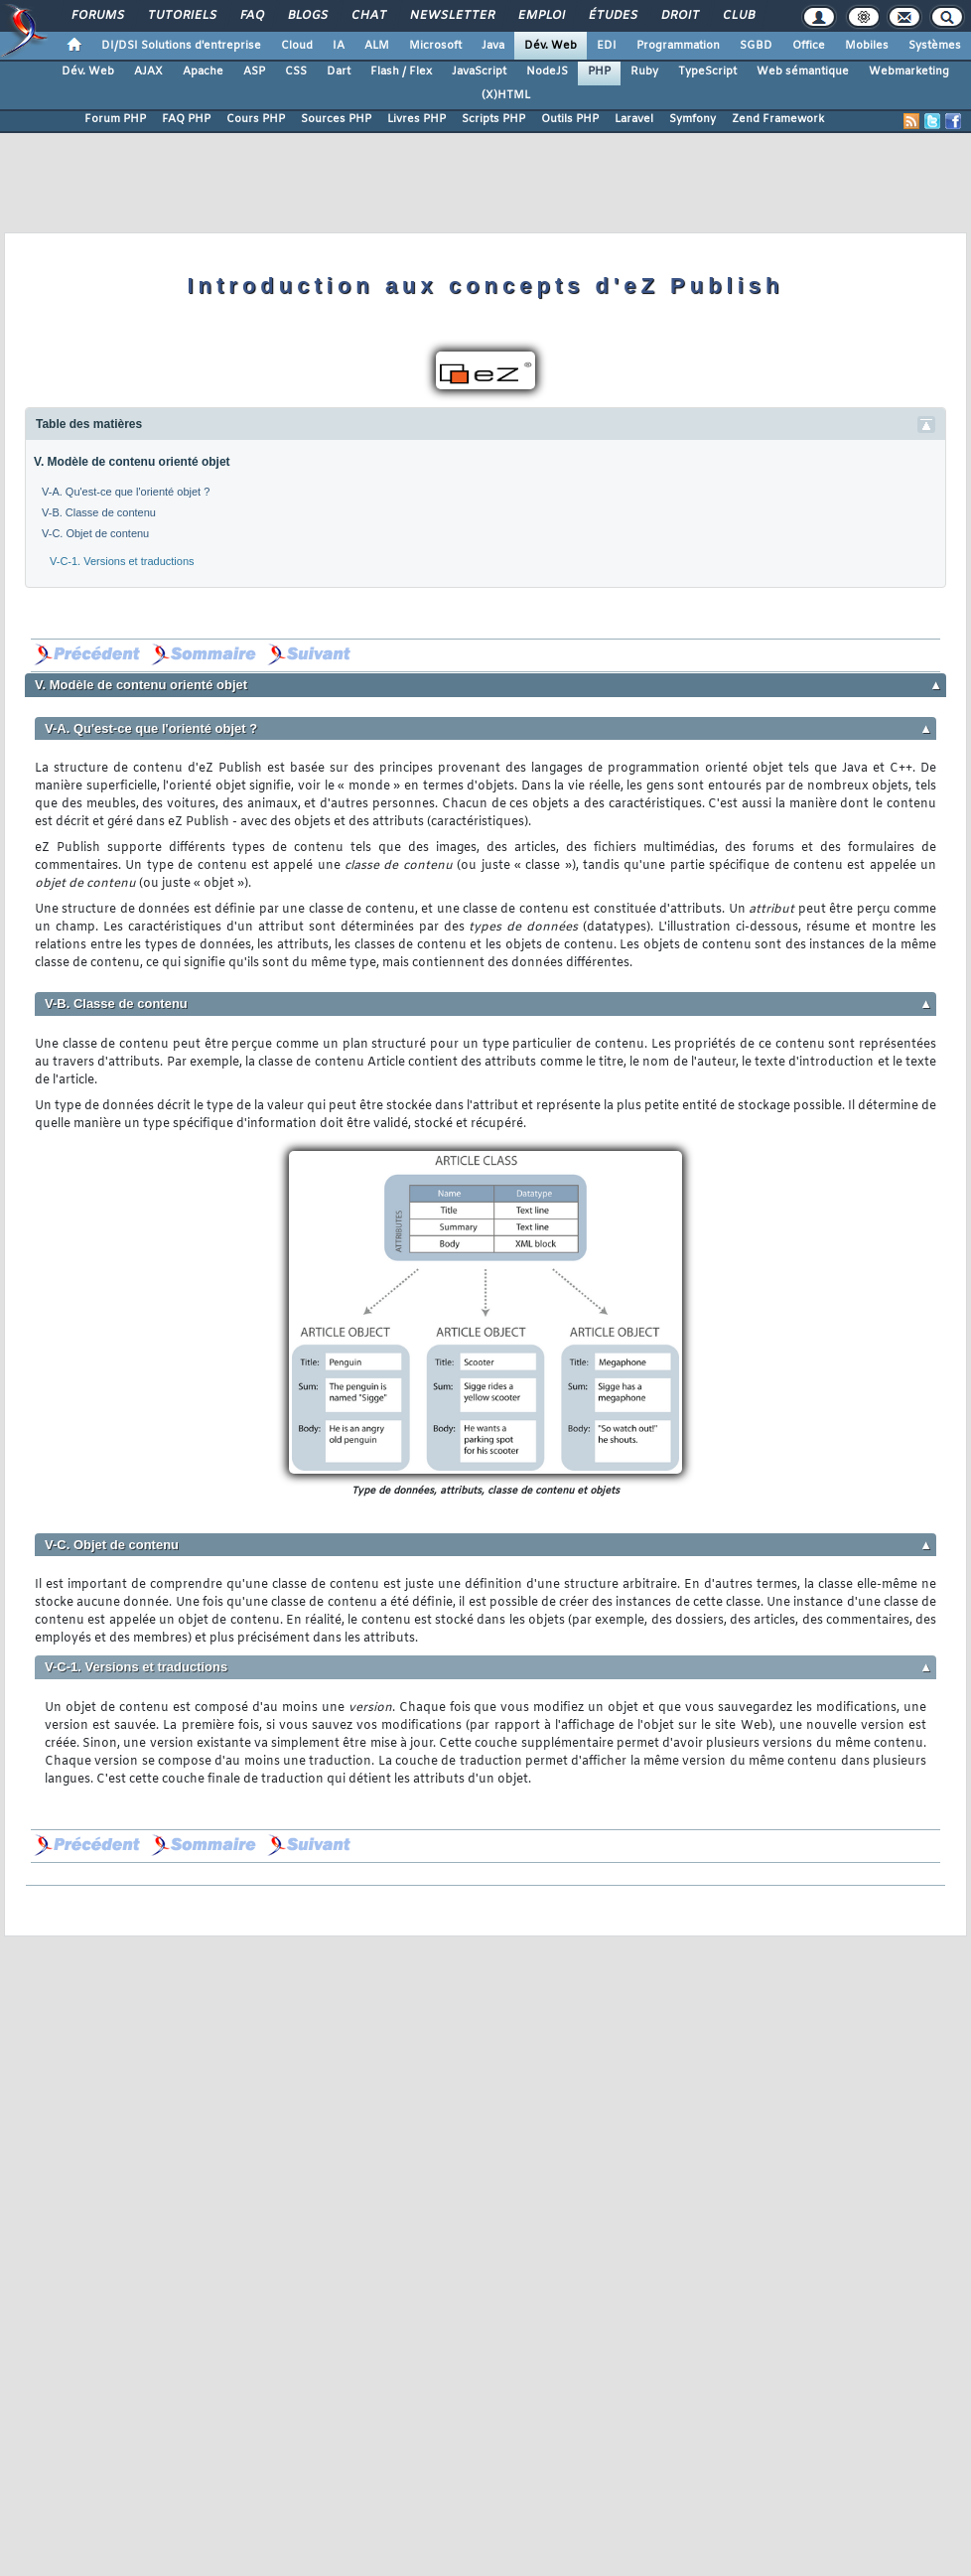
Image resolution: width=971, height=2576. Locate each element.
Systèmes (934, 46)
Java (493, 46)
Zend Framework (778, 119)
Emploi (540, 16)
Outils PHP (570, 119)
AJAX (148, 71)
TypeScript (707, 71)
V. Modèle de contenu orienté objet (132, 462)
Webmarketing (909, 71)
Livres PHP (416, 119)
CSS (296, 71)
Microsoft (435, 46)
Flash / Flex (401, 71)
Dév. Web (550, 46)
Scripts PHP (493, 119)
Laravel (634, 119)
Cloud (297, 46)
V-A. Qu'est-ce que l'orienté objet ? (125, 492)
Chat (367, 16)
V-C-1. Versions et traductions (122, 561)
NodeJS (547, 71)
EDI (607, 46)
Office (808, 46)
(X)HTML (506, 95)
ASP (254, 71)
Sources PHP (336, 119)
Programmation (678, 46)
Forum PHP (115, 119)
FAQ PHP (186, 119)
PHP (599, 71)
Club (738, 16)
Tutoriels (181, 16)
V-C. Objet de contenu (95, 533)
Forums (97, 16)
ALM (376, 46)
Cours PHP (255, 119)
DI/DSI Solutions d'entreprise (181, 46)
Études (612, 16)
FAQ (251, 16)
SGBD (756, 46)
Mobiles (867, 46)
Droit (679, 16)
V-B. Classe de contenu (99, 512)
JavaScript (479, 71)
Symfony (692, 119)
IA (339, 46)
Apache (203, 71)
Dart (338, 71)
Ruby (644, 71)
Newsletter (451, 16)
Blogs (307, 16)
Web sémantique (803, 71)
